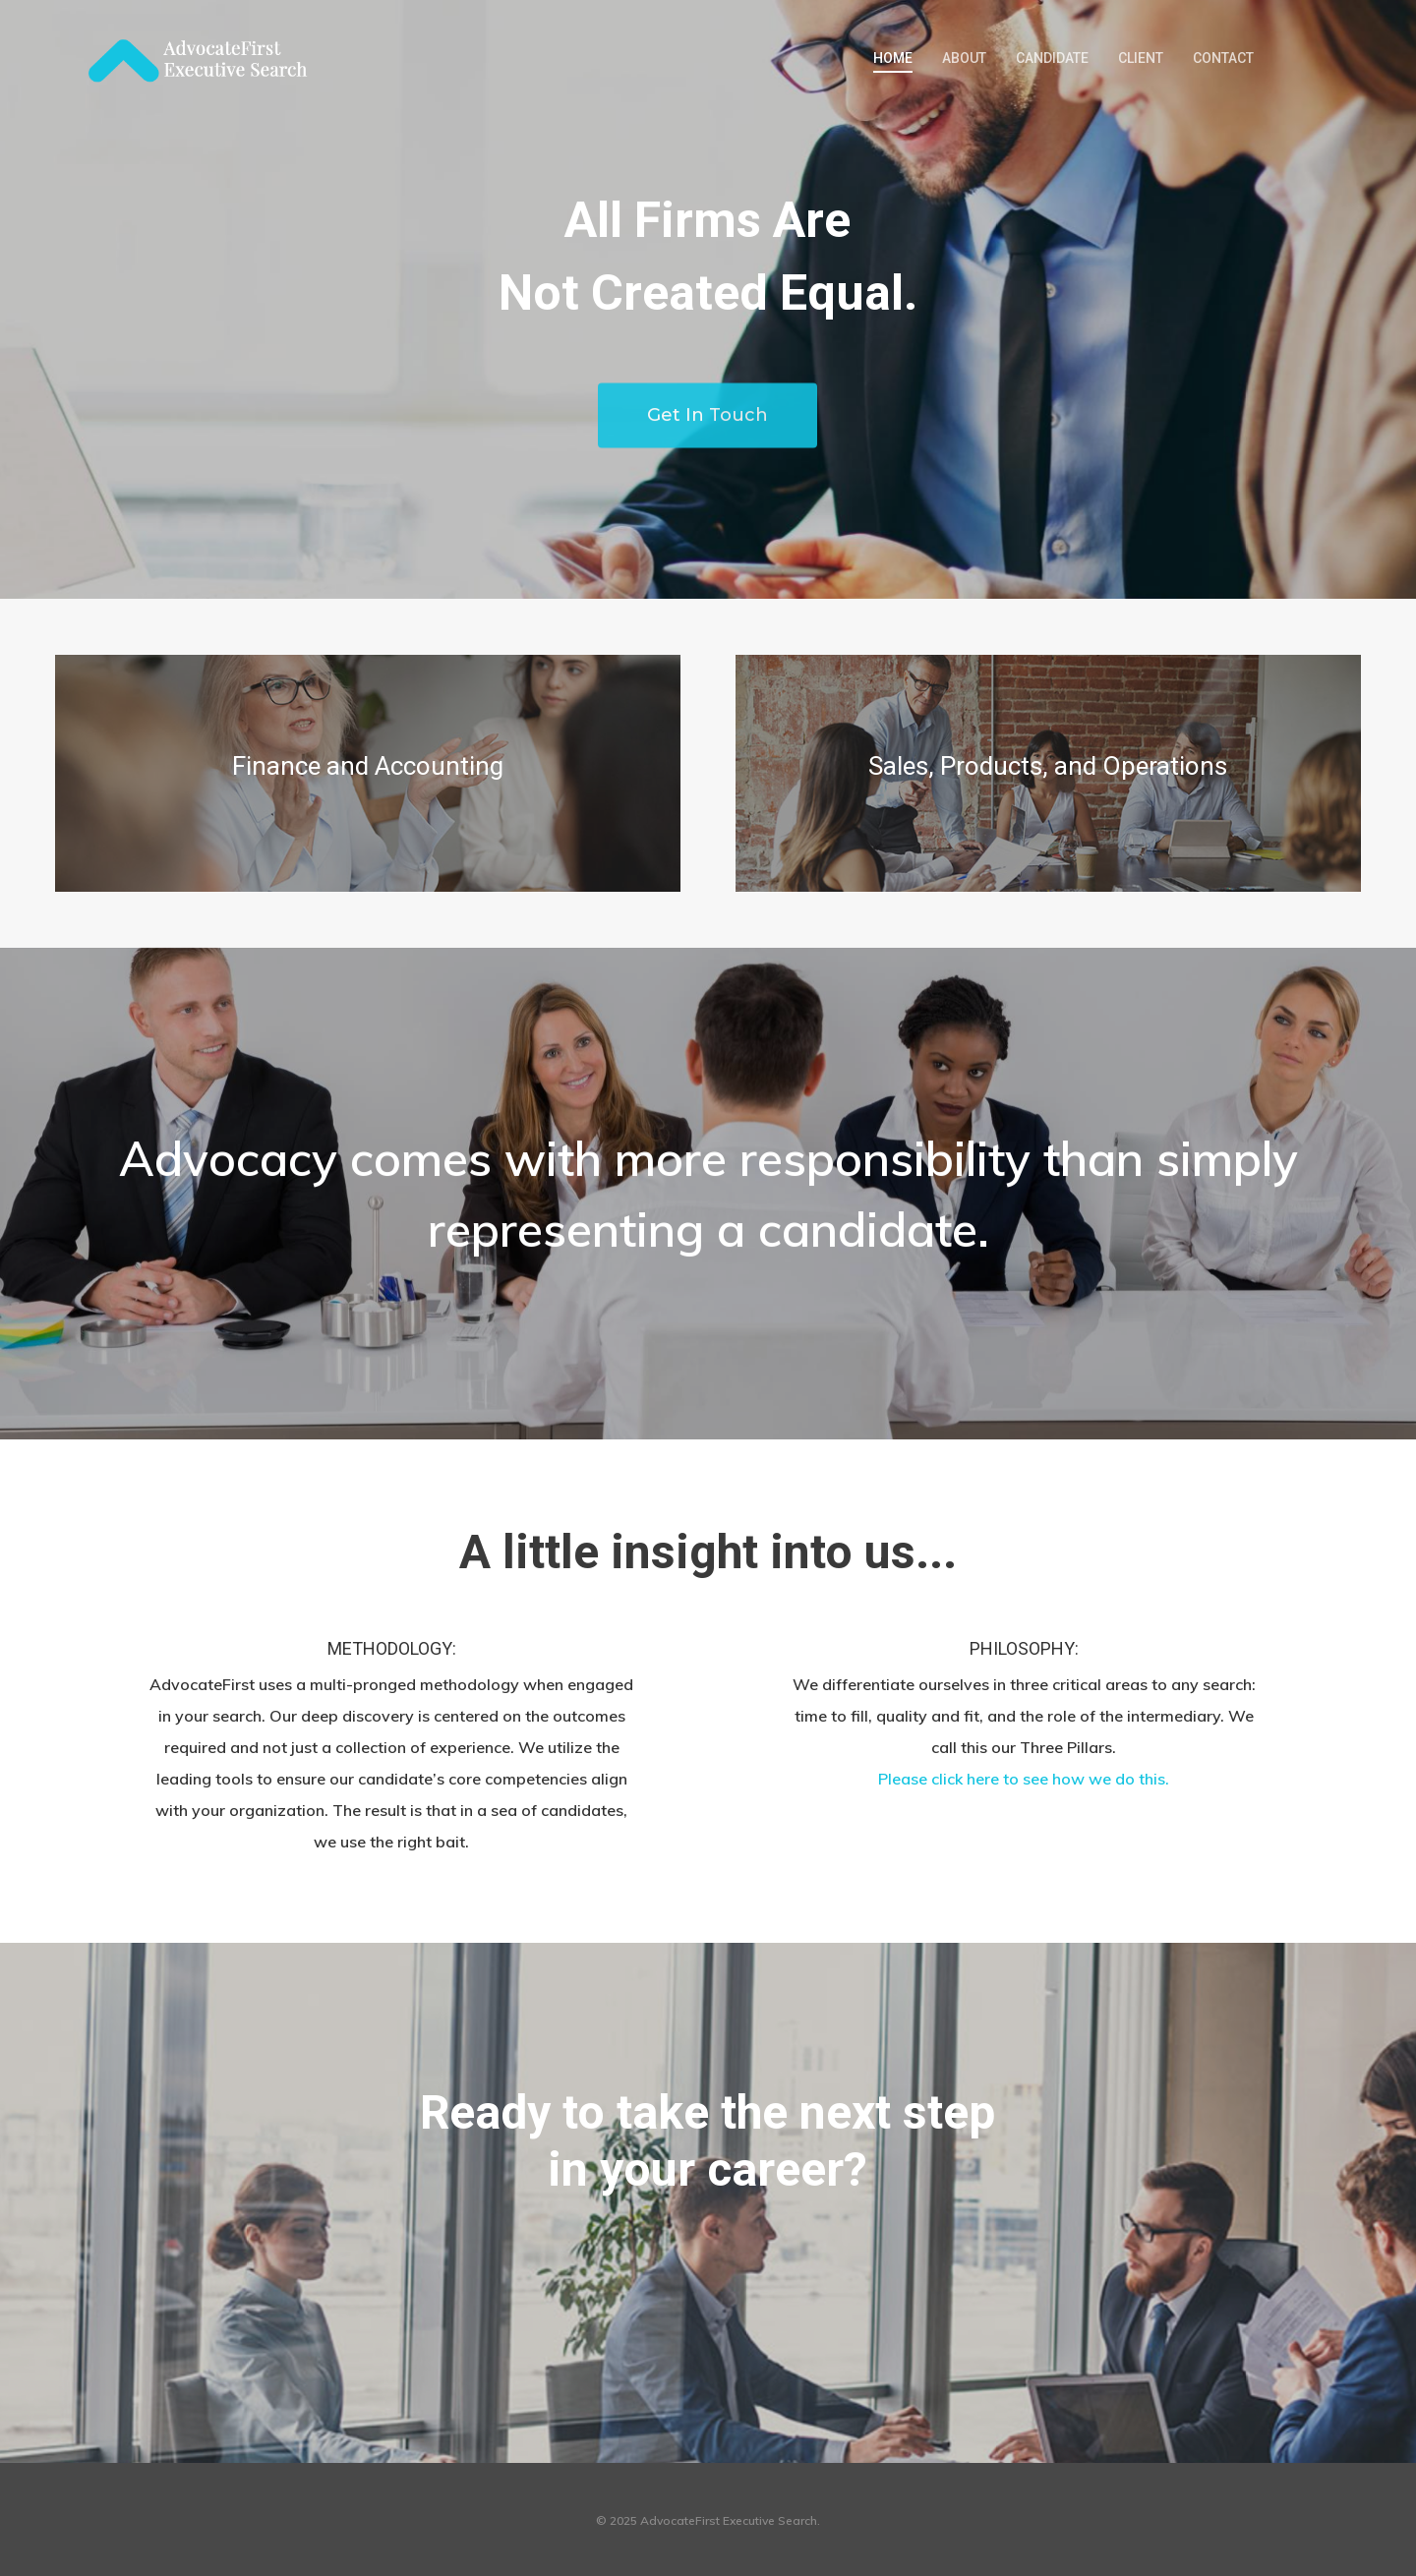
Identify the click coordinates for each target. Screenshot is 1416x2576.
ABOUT (964, 58)
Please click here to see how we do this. (1023, 1778)
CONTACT (1223, 58)
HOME (893, 58)
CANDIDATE (1052, 58)
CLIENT (1140, 58)
